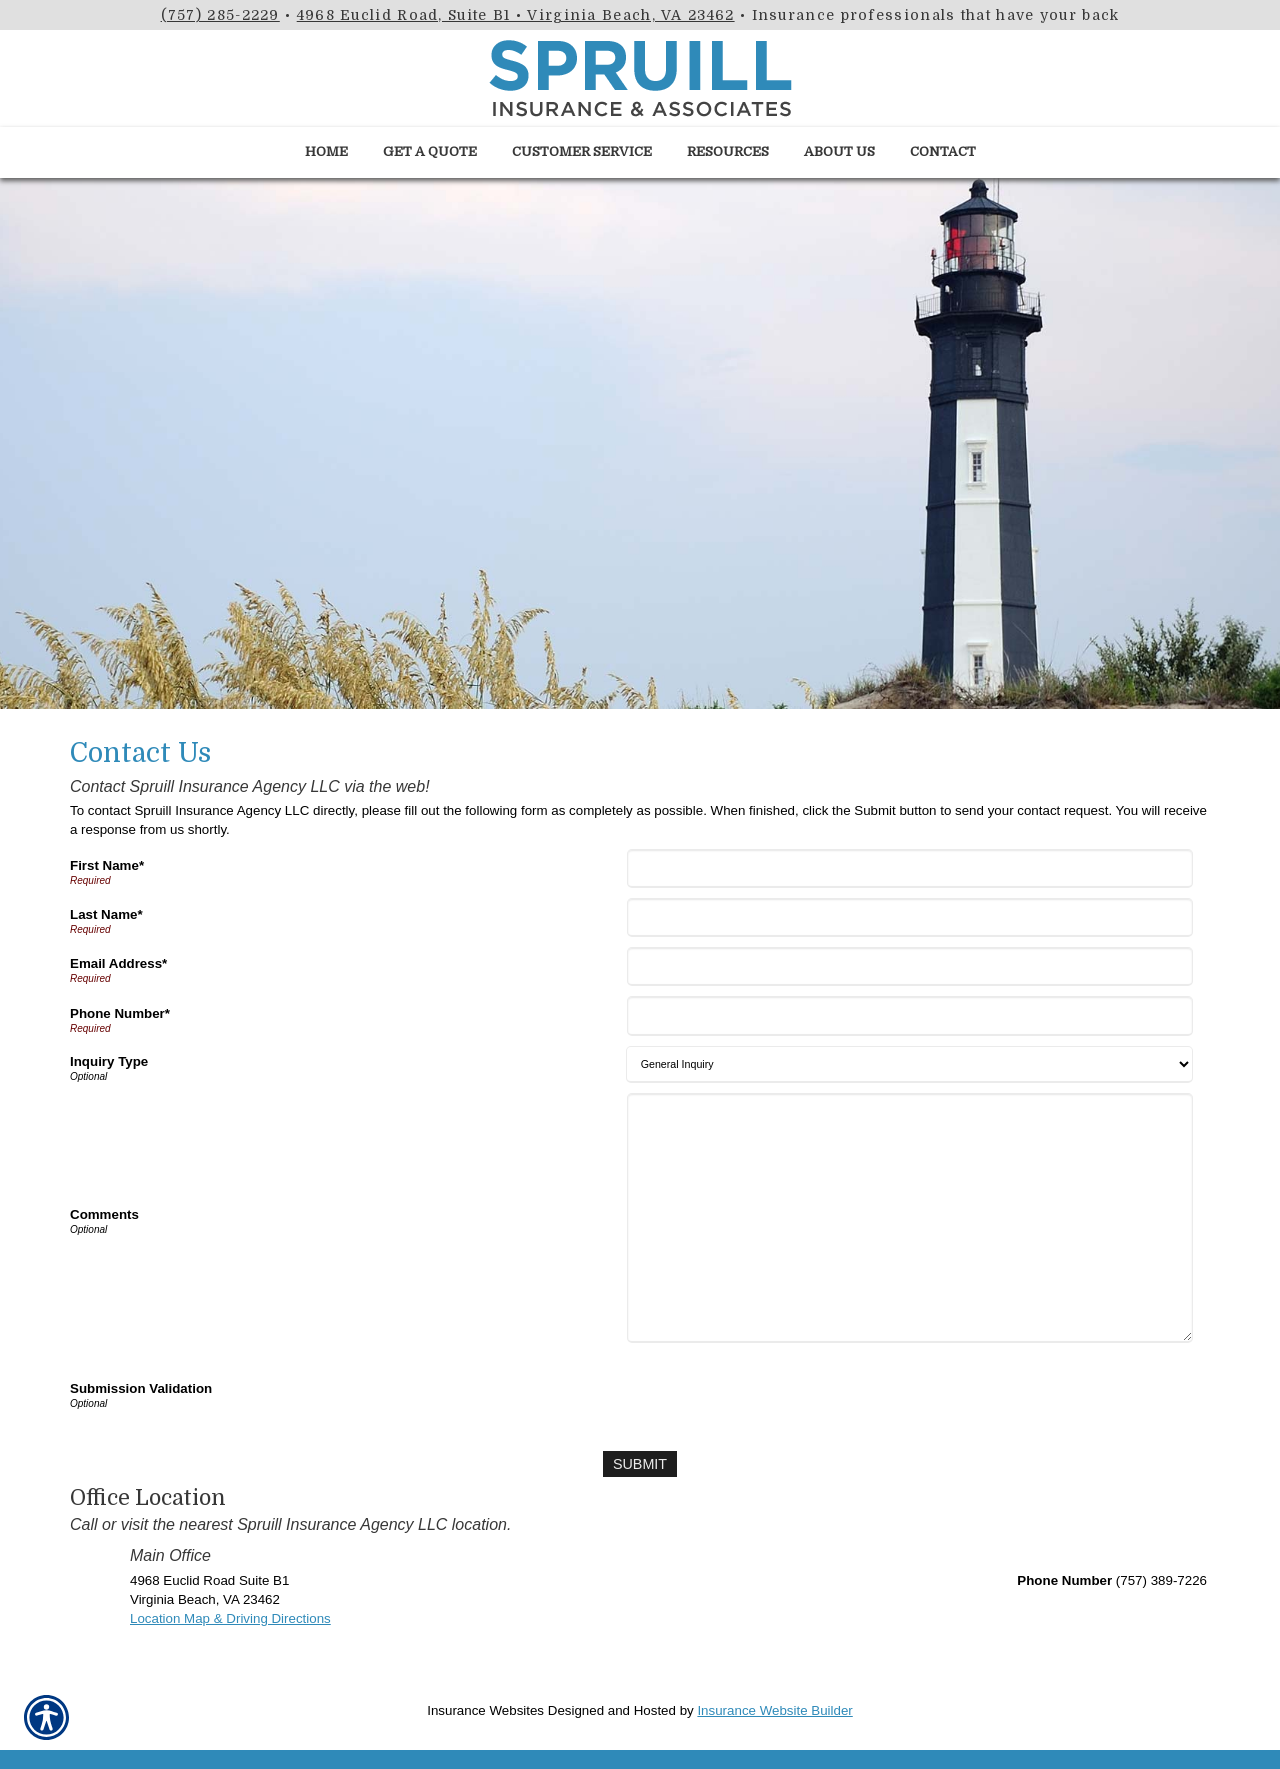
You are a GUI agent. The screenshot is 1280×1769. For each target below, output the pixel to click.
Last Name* (106, 914)
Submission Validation (141, 1388)
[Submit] (640, 1463)
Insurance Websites (485, 1709)
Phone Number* (120, 1013)
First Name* (107, 865)
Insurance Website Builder (774, 1709)
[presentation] (783, 1392)
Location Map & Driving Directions (230, 1617)
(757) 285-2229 (220, 15)
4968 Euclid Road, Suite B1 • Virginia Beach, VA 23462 (516, 15)
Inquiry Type (109, 1061)
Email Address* (118, 963)
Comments (104, 1214)
